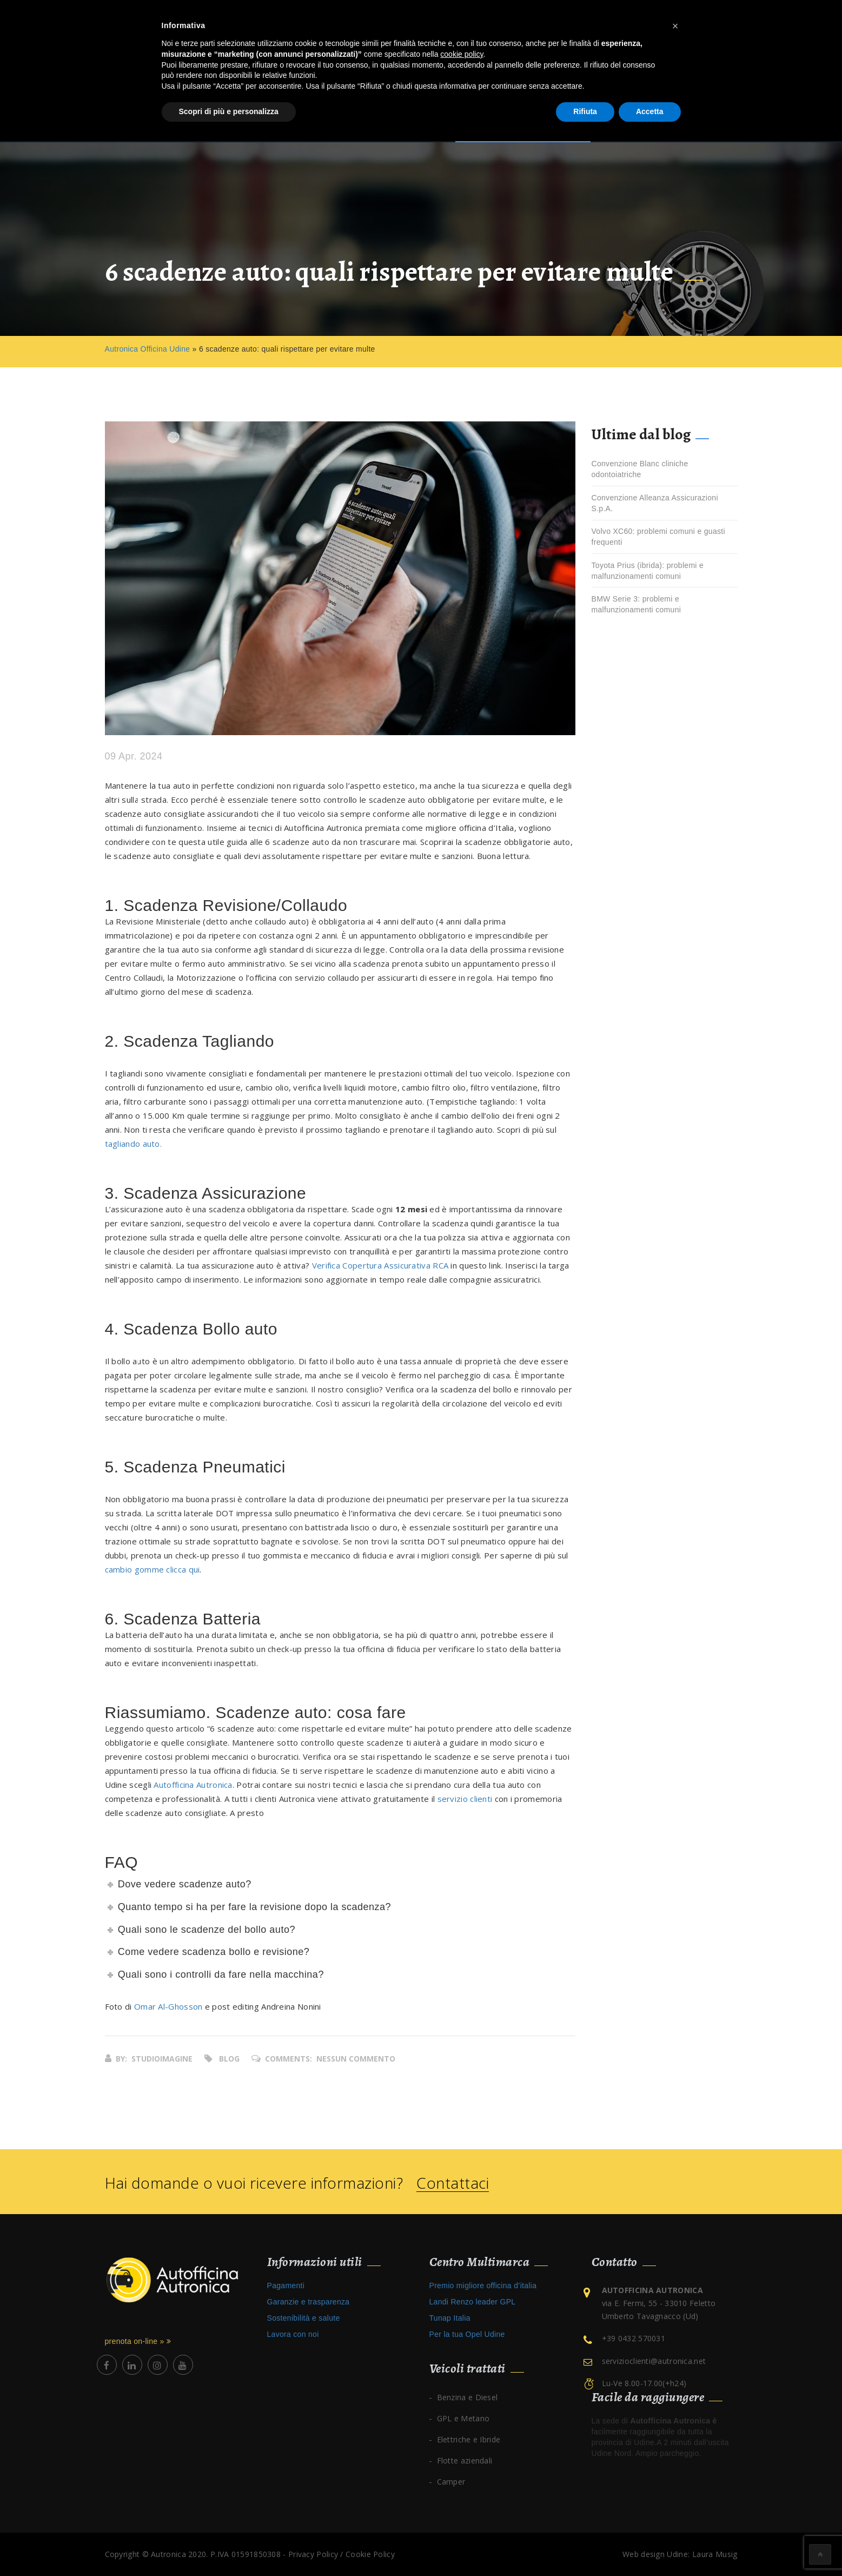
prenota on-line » (138, 2341)
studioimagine (162, 2058)
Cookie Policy (370, 2554)
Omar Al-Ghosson (168, 2006)
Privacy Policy (313, 2554)
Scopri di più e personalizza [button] (229, 111)
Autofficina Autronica (193, 1784)
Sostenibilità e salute (303, 2318)
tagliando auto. (133, 1143)
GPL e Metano (463, 2418)
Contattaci (452, 2183)
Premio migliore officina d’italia (483, 2285)
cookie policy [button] (461, 54)
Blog (229, 2058)
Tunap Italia (449, 2318)
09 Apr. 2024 (134, 756)
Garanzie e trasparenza (308, 2301)
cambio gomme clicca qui (152, 1569)
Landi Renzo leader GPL (472, 2301)
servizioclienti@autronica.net (654, 2361)
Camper (451, 2481)
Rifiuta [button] (585, 111)
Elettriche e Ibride (469, 2439)
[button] (675, 26)
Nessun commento (355, 2058)
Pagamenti (286, 2285)
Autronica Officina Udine (147, 349)
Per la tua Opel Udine (467, 2334)
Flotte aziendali (465, 2460)
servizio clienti (465, 1798)
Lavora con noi (293, 2334)
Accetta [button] (650, 111)
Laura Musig (714, 2554)
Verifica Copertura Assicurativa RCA (380, 1265)
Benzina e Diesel (467, 2397)
